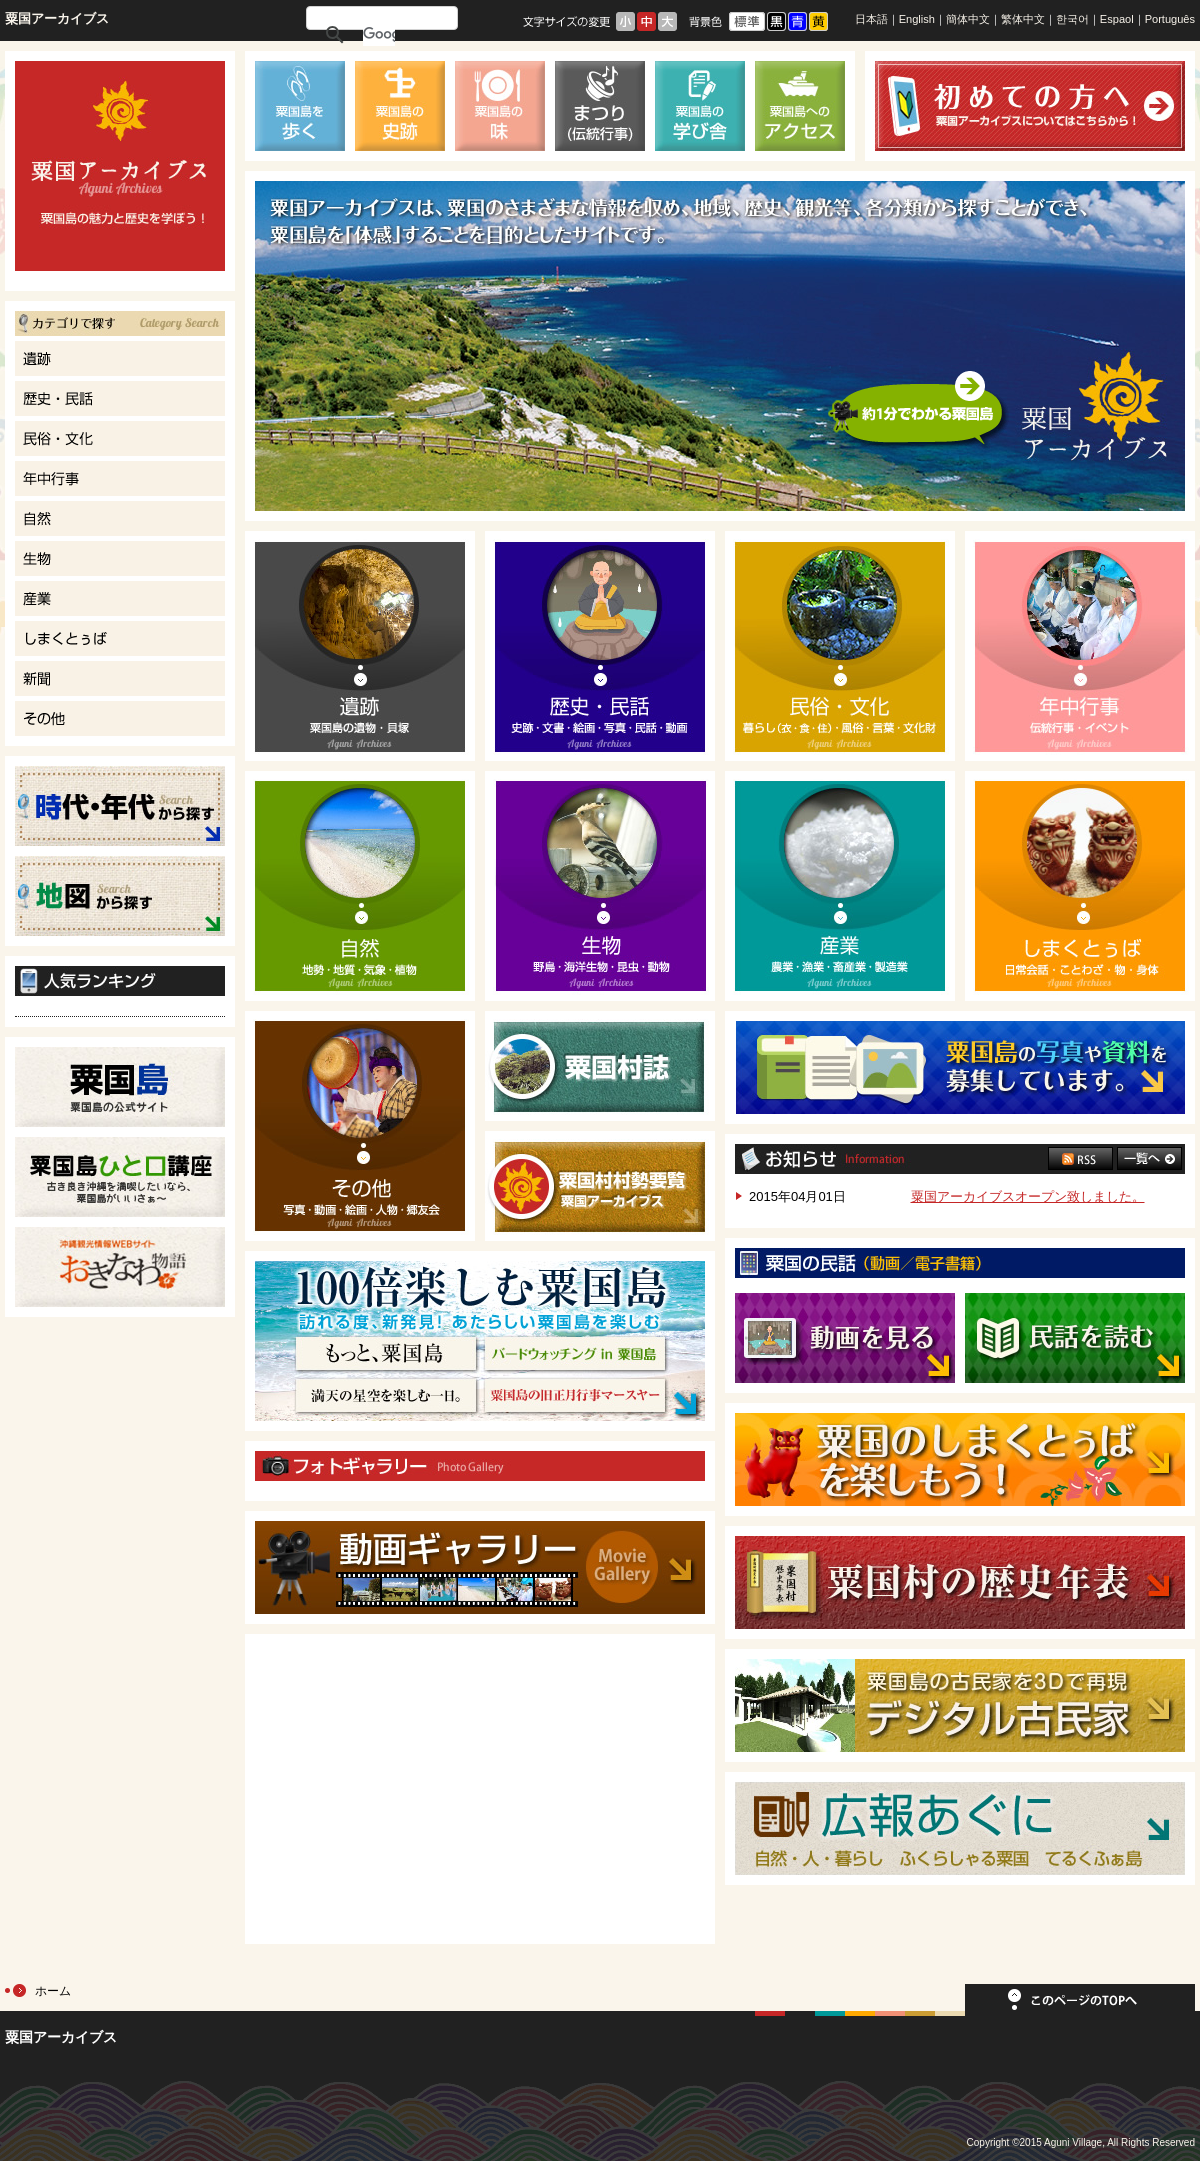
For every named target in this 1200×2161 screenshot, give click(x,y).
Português (1170, 19)
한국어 (1072, 19)
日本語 (871, 19)
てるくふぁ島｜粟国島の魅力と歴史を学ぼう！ (120, 166)
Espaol (1117, 19)
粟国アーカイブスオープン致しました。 (1028, 1196)
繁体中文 (1023, 19)
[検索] (379, 34)
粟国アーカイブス (57, 18)
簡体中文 (968, 19)
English (917, 19)
